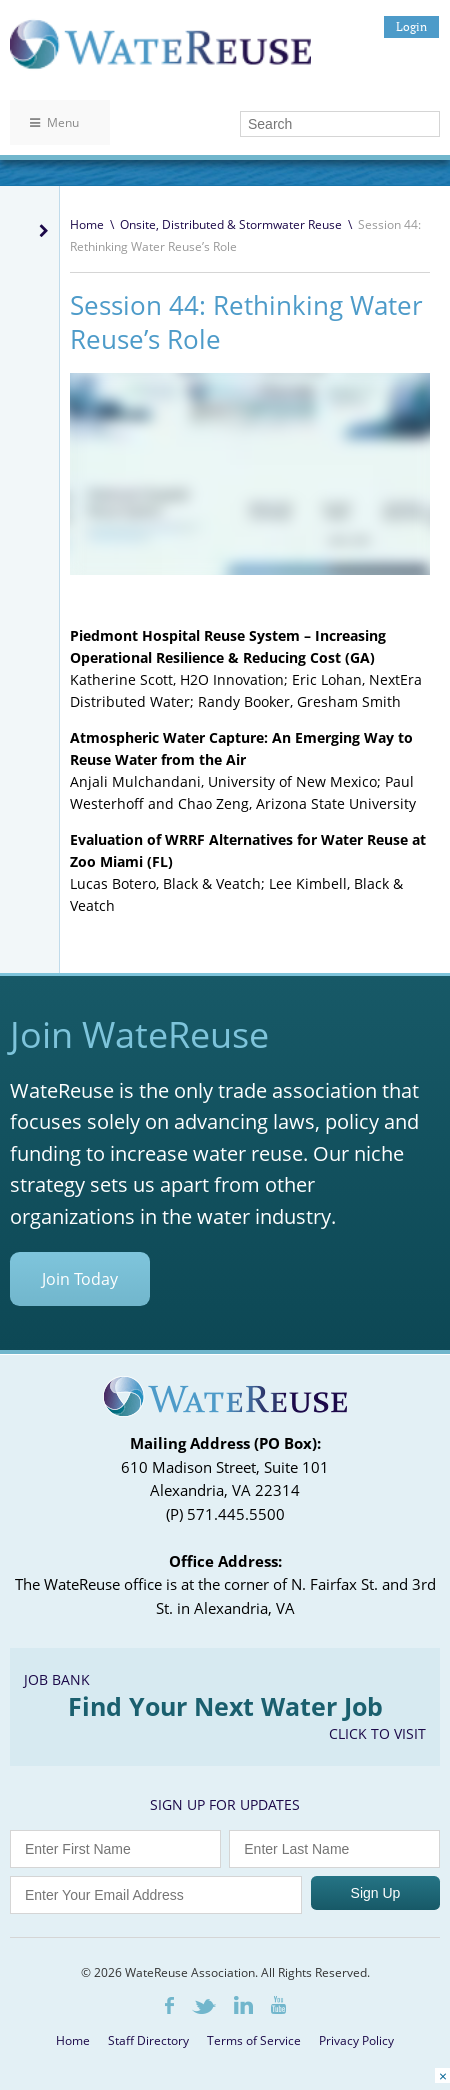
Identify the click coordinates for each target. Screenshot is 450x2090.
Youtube (278, 2005)
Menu (54, 122)
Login (411, 26)
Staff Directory (148, 2040)
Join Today (80, 1279)
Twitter (204, 2006)
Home (87, 224)
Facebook (169, 2005)
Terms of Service (254, 2040)
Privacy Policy (356, 2040)
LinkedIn (243, 2005)
